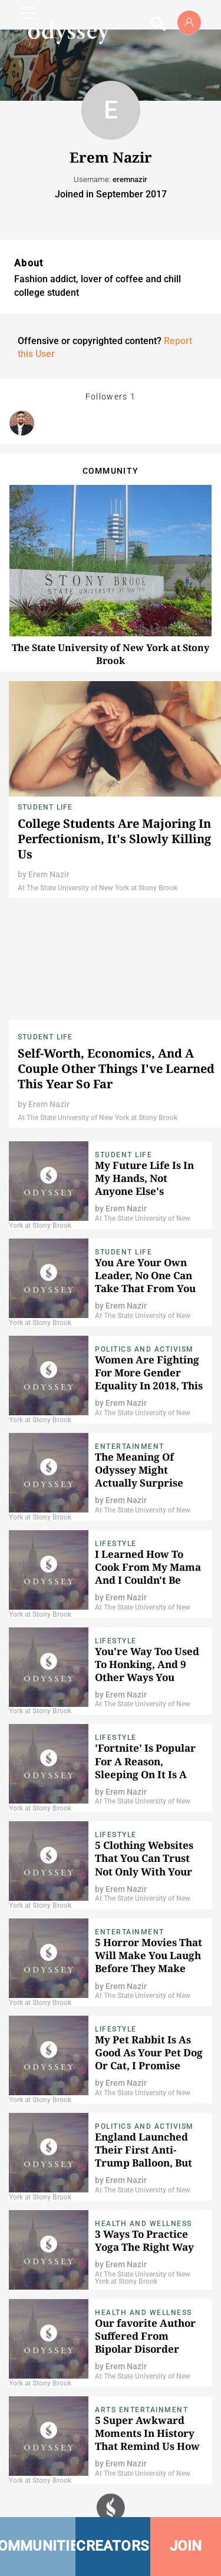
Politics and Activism (144, 1349)
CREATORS (112, 2546)
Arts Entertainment (141, 2410)
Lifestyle (116, 1544)
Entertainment (129, 1446)
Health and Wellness (143, 2224)
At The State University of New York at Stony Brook (97, 888)
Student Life (45, 807)
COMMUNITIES (37, 2546)
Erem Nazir (49, 874)
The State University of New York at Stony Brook (110, 654)
